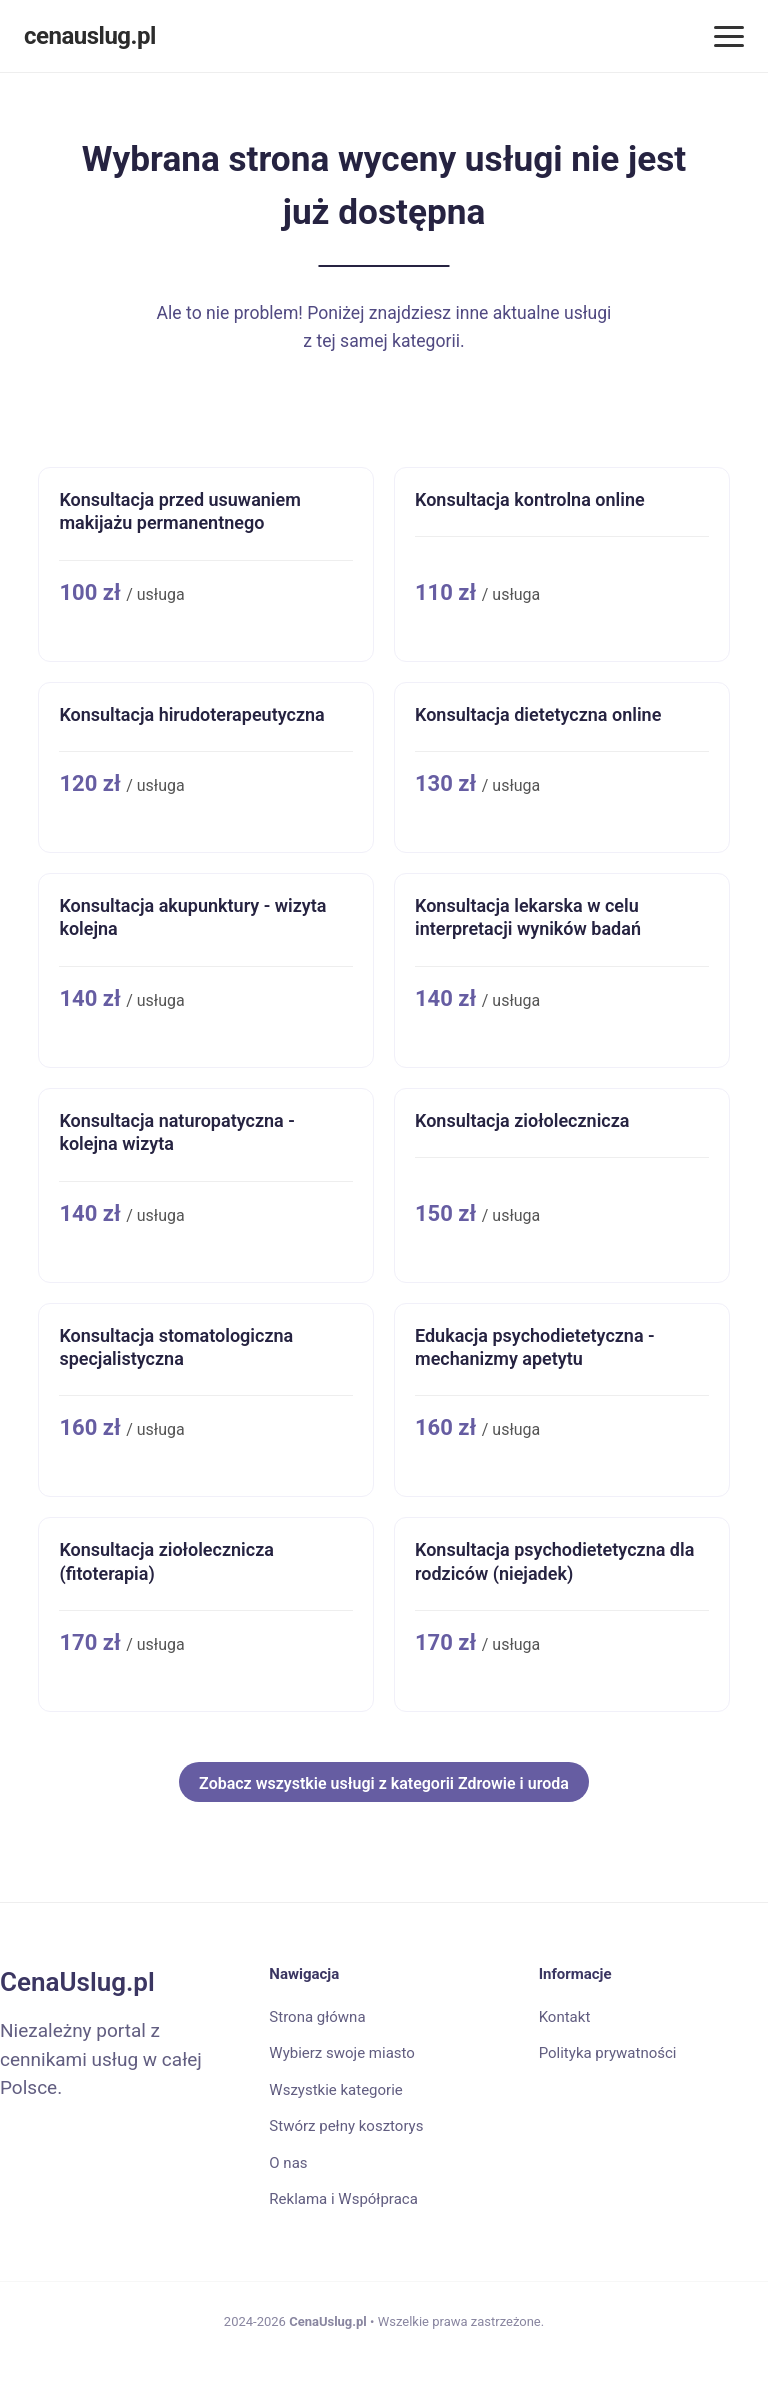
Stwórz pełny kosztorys (346, 2126)
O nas (288, 2163)
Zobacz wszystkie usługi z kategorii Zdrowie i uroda (384, 1783)
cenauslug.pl (90, 36)
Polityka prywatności (608, 2053)
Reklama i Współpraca (343, 2199)
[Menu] (729, 36)
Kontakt (565, 2017)
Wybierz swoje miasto (342, 2053)
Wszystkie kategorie (335, 2090)
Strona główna (317, 2017)
